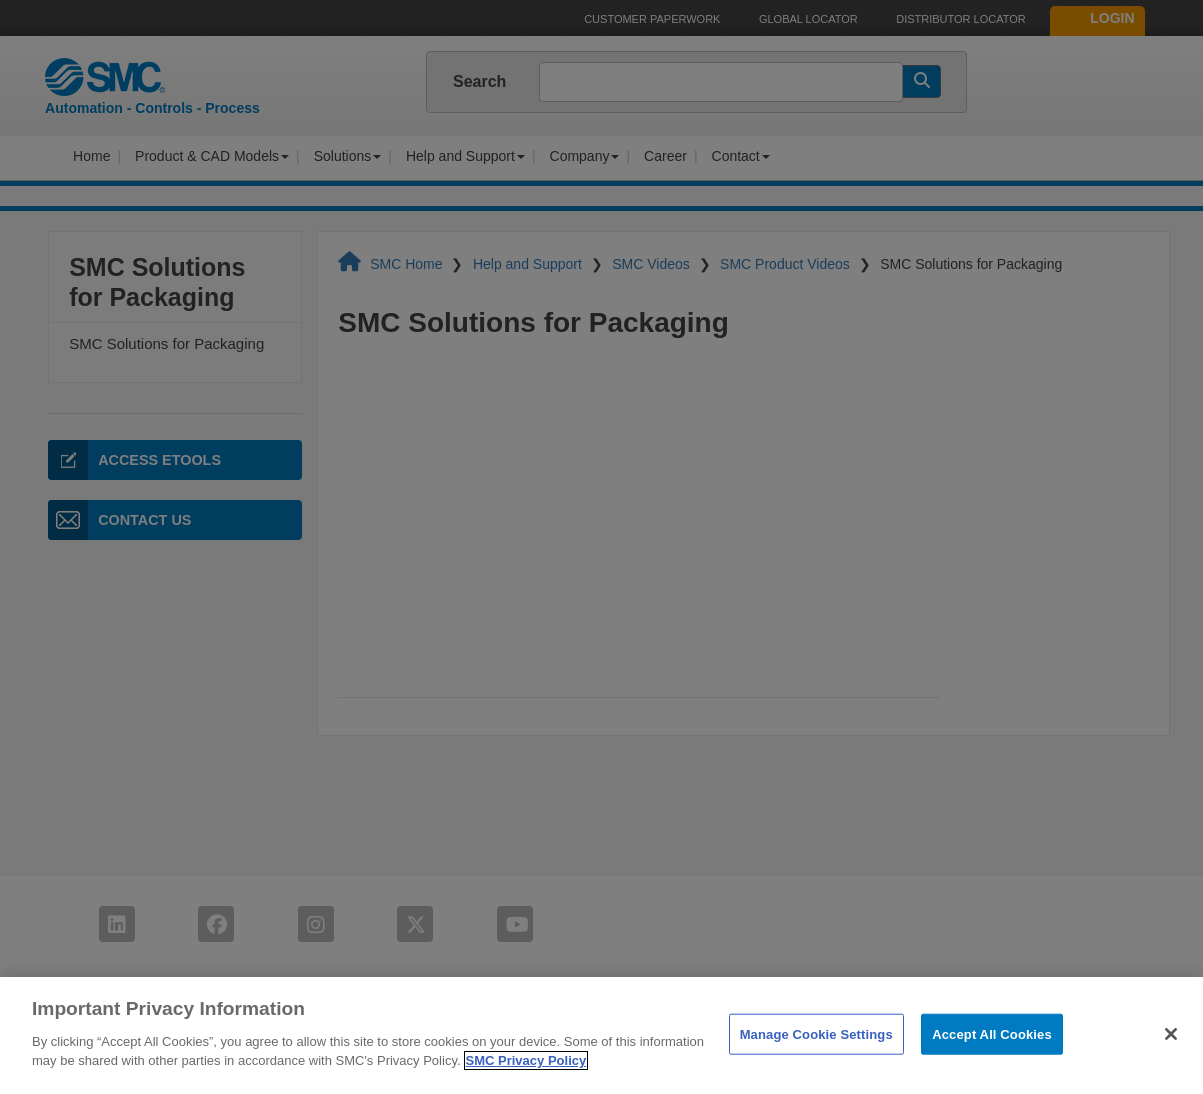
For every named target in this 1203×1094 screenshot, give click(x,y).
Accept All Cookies (992, 1033)
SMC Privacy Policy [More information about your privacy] (526, 1060)
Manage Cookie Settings (816, 1033)
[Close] (1171, 1034)
